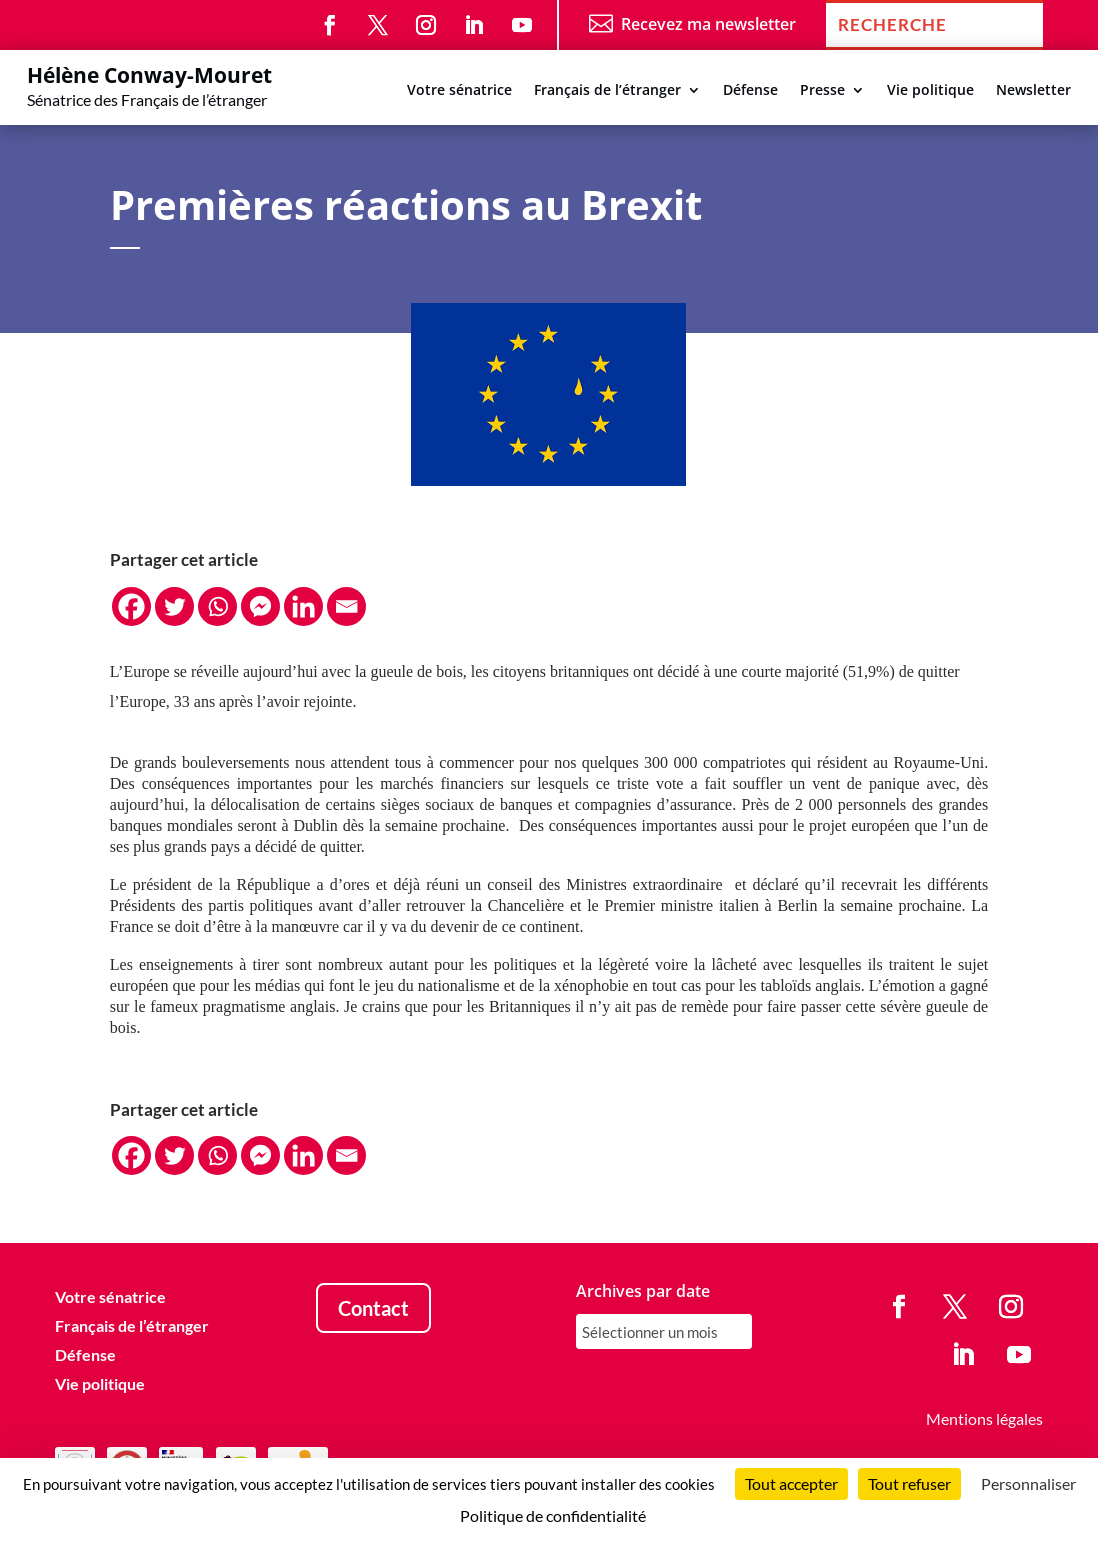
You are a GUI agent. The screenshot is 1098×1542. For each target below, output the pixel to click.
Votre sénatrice (459, 91)
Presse (822, 91)
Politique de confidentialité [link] (553, 1515)
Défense (750, 91)
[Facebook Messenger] (260, 606)
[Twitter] (174, 606)
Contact (373, 1308)
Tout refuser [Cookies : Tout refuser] (909, 1483)
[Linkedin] (303, 606)
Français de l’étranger (607, 91)
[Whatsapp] (217, 606)
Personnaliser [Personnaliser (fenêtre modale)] (1028, 1483)
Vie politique (930, 91)
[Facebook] (131, 606)
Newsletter (1033, 91)
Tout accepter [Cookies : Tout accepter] (791, 1483)
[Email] (346, 606)
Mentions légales (984, 1418)
